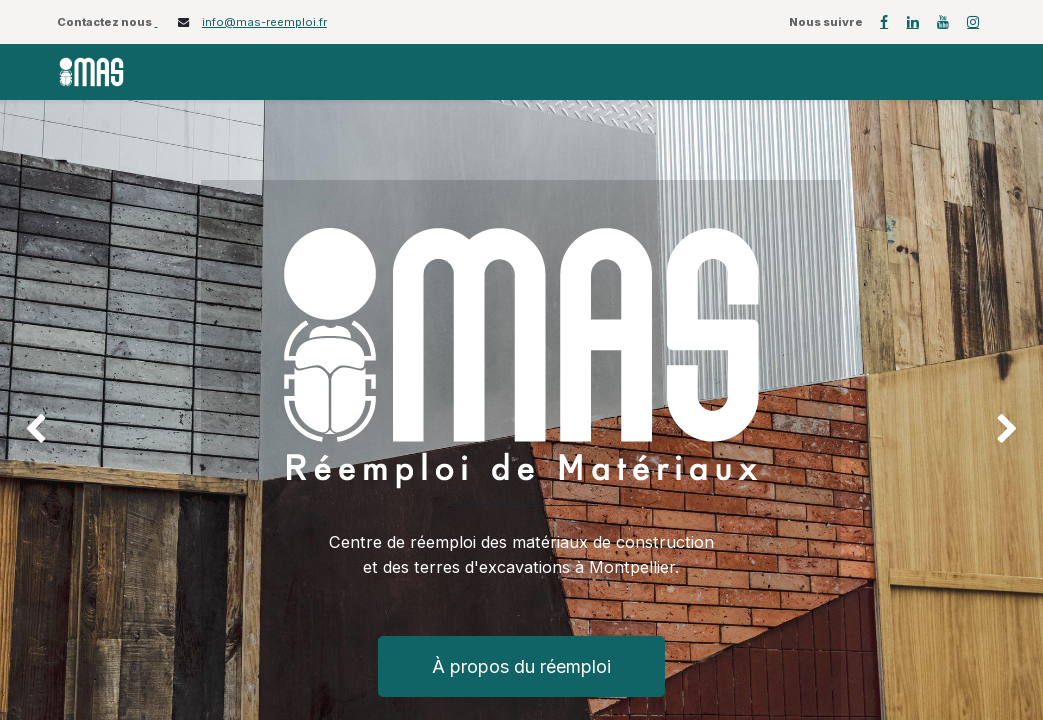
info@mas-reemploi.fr (264, 22)
